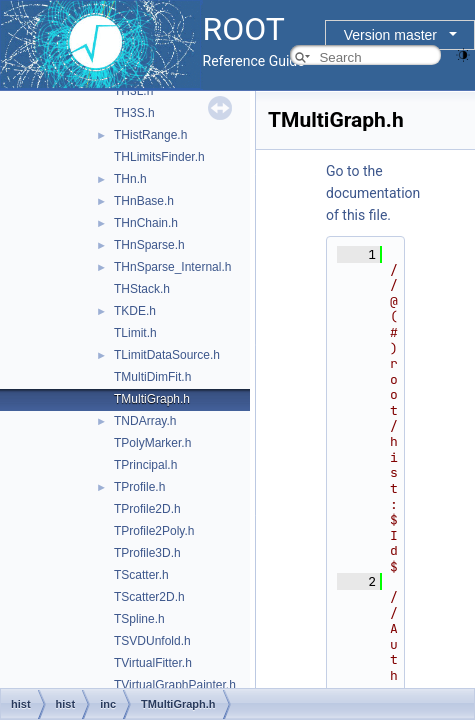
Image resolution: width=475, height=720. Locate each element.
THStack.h (142, 289)
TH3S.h (134, 113)
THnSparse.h (149, 245)
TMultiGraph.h (152, 399)
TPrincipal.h (145, 465)
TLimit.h (135, 333)
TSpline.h (139, 619)
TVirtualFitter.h (153, 663)
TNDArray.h (145, 421)
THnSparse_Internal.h (172, 267)
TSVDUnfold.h (152, 641)
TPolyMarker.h (152, 443)
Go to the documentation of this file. (373, 193)
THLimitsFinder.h (159, 157)
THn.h (130, 179)
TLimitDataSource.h (167, 355)
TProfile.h (139, 487)
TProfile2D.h (147, 509)
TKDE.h (135, 311)
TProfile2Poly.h (154, 531)
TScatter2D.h (149, 597)
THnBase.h (144, 201)
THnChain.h (146, 223)
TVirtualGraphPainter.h (175, 685)
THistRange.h (150, 135)
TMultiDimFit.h (152, 377)
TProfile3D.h (147, 553)
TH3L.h (133, 91)
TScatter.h (141, 575)
